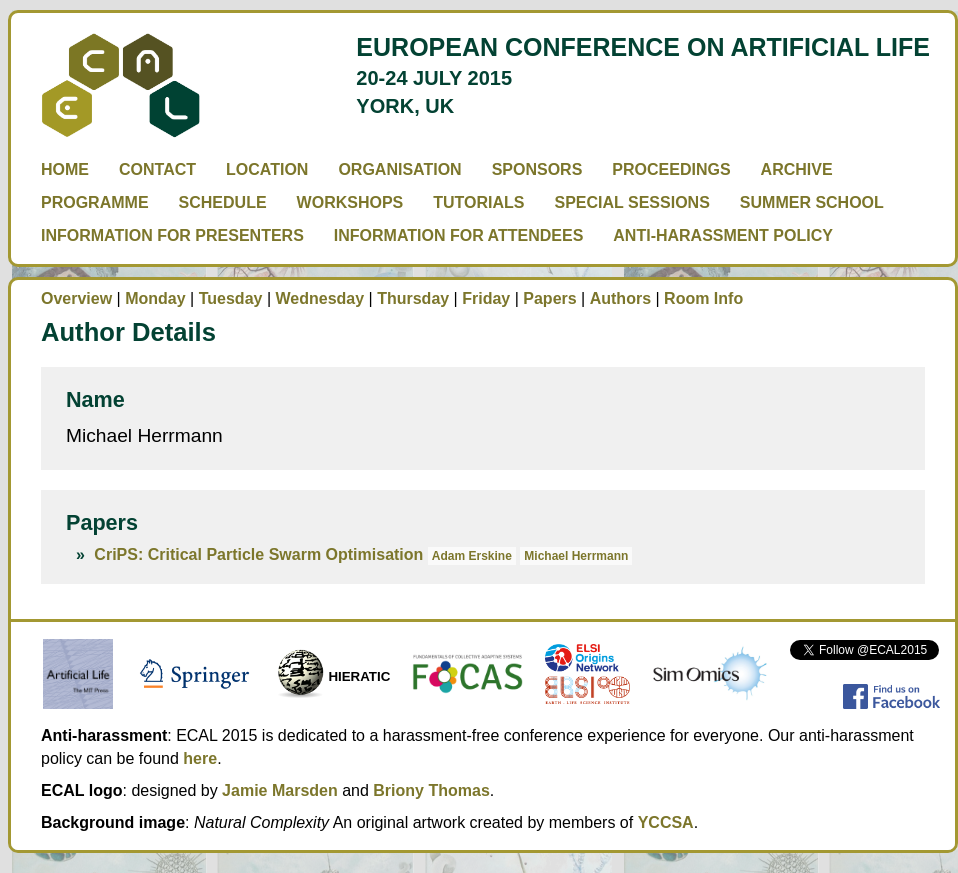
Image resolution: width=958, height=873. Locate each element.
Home (65, 169)
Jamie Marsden (280, 790)
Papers (549, 298)
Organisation (399, 169)
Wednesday (319, 298)
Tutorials (478, 202)
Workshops (350, 202)
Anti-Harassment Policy (723, 235)
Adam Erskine (472, 556)
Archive (797, 169)
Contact (157, 169)
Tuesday (231, 298)
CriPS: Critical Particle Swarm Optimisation (258, 554)
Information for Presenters (172, 235)
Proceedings (671, 169)
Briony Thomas (431, 790)
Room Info (703, 298)
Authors (620, 298)
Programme (95, 202)
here (200, 758)
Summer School (812, 202)
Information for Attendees (458, 235)
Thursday (413, 298)
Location (267, 169)
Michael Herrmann (576, 556)
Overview (76, 298)
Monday (155, 298)
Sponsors (537, 169)
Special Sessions (632, 202)
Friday (486, 298)
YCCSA (666, 822)
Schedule (223, 202)
